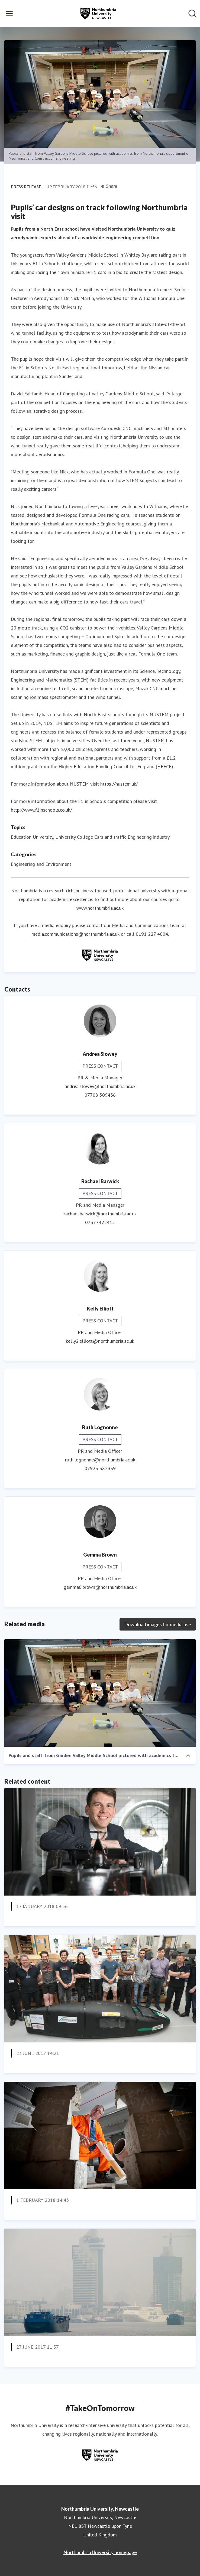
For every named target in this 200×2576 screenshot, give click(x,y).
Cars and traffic (110, 837)
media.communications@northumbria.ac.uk (75, 934)
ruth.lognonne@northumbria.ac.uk (100, 1460)
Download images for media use (157, 1624)
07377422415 (100, 1222)
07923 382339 (100, 1468)
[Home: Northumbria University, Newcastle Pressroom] (98, 13)
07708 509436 (100, 1095)
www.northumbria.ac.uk (100, 908)
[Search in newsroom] (192, 13)
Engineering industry (149, 837)
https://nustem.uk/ (119, 784)
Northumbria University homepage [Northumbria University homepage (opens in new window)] (100, 2552)
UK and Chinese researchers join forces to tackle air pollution (87, 2364)
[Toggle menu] (9, 13)
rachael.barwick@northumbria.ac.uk (100, 1213)
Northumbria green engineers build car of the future (87, 2066)
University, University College (63, 837)
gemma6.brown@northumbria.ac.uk (100, 1587)
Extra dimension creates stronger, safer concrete (83, 2213)
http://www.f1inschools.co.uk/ (41, 810)
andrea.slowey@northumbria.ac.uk (100, 1086)
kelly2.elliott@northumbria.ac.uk (100, 1341)
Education (21, 837)
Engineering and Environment (41, 864)
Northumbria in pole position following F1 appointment (92, 1919)
